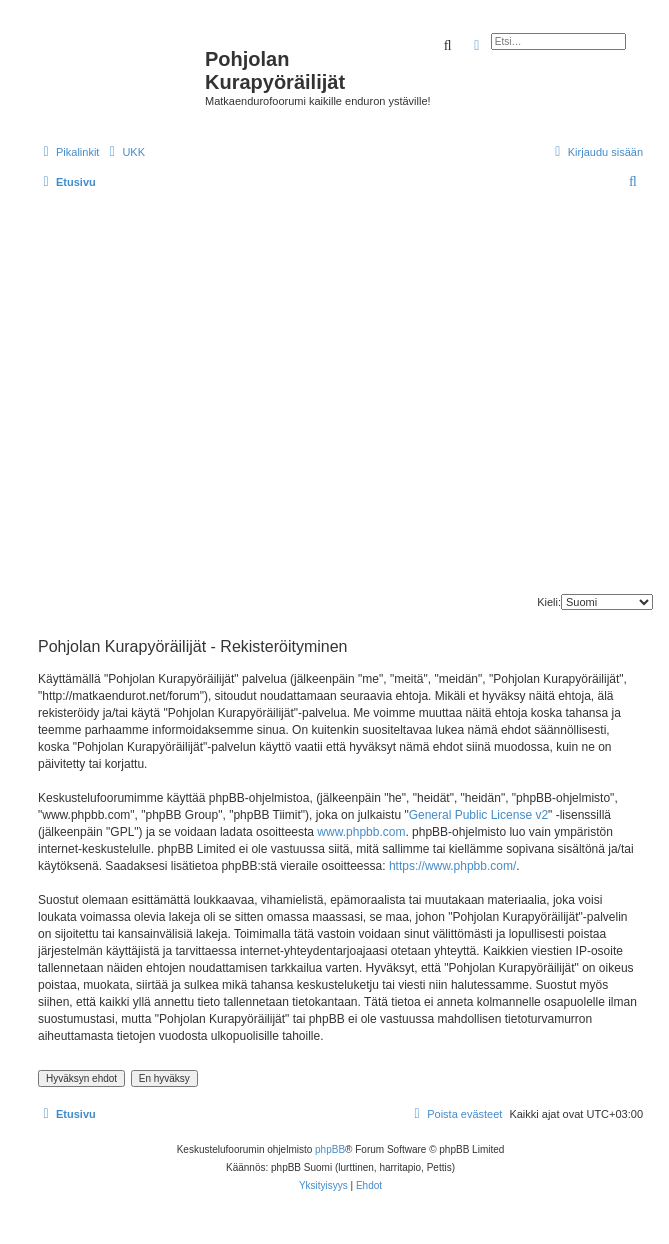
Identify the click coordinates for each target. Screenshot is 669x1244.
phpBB (330, 1149)
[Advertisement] (187, 396)
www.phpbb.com (361, 832)
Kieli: (549, 602)
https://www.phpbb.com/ (452, 866)
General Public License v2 (478, 815)
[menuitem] (124, 152)
